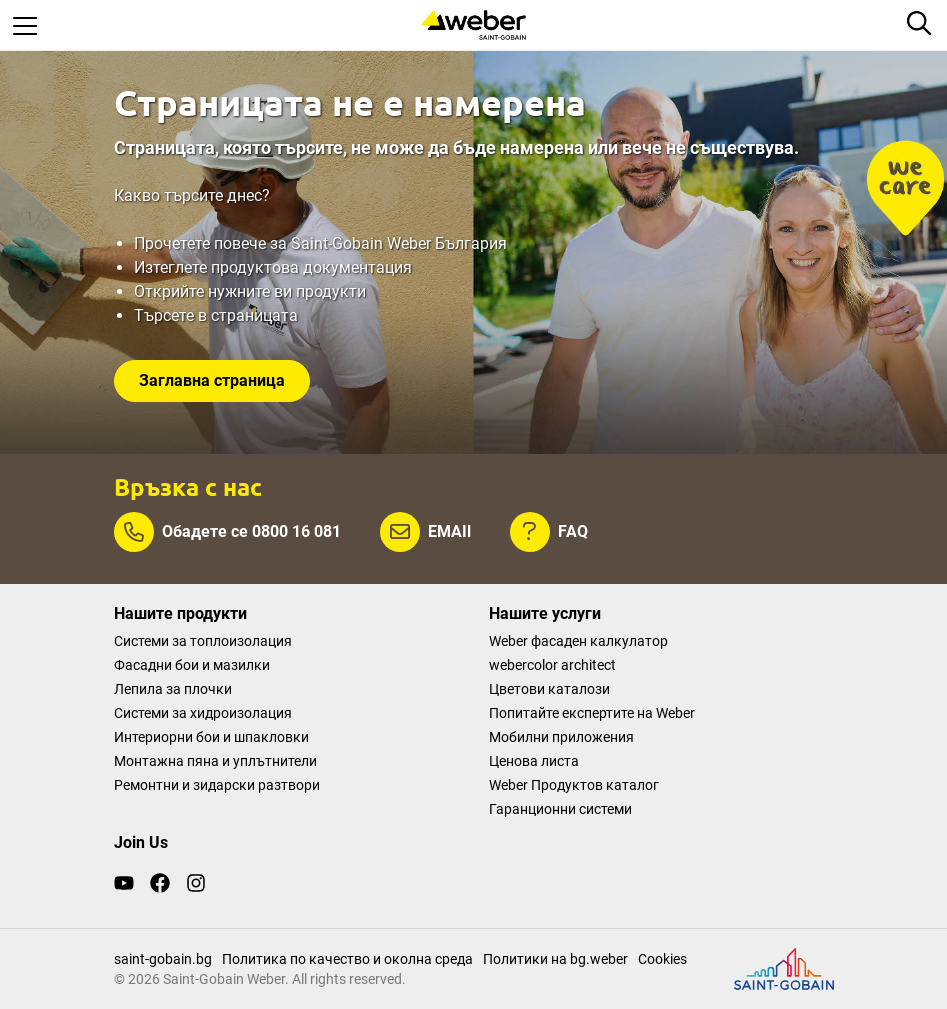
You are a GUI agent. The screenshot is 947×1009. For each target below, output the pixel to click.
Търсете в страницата (216, 315)
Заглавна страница (212, 380)
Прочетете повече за (212, 243)
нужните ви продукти (287, 291)
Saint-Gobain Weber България (399, 243)
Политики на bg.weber (555, 959)
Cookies (662, 959)
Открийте (171, 291)
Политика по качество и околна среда (347, 959)
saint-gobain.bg (163, 959)
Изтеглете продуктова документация (273, 267)
